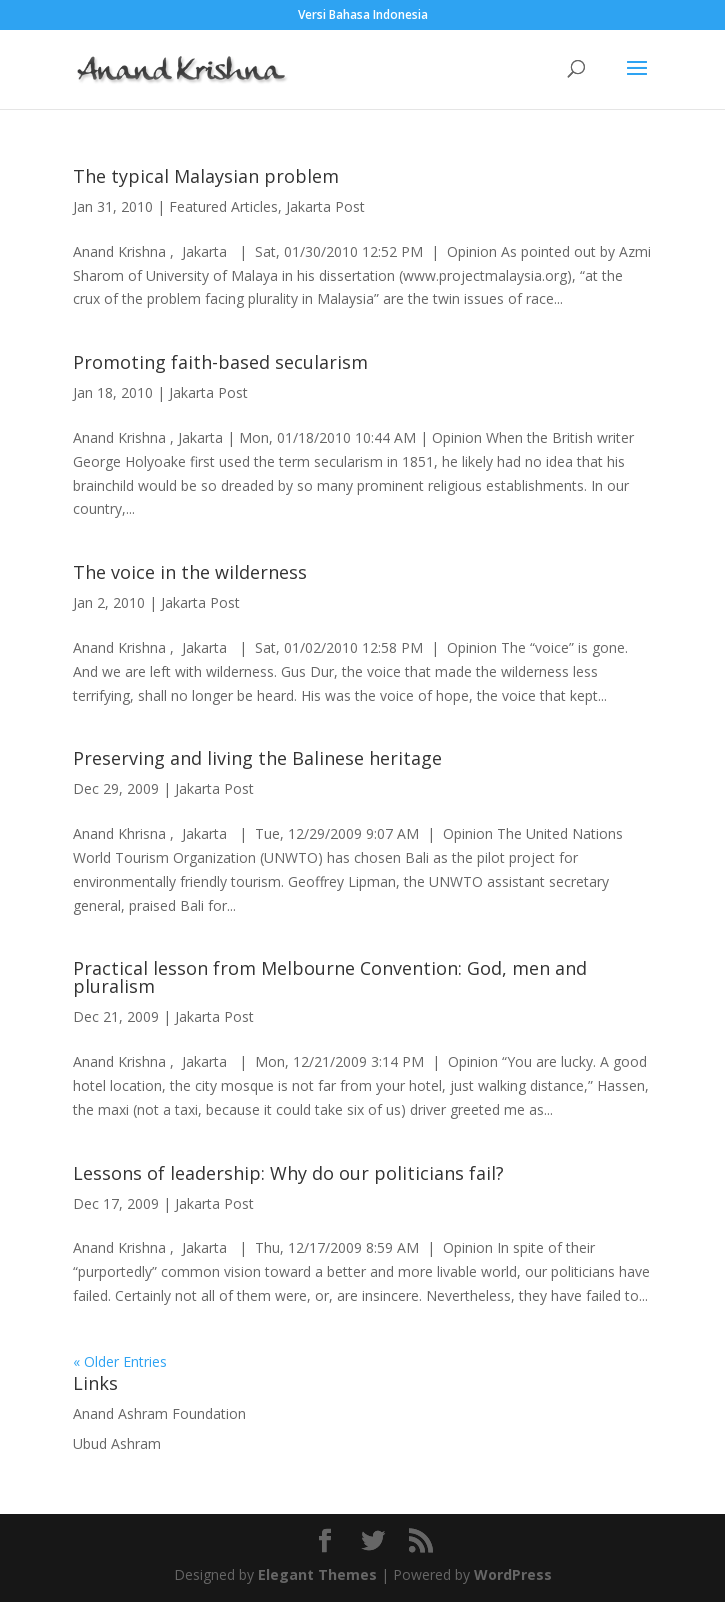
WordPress (513, 1574)
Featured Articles (223, 206)
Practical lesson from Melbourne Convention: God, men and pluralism (330, 977)
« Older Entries (120, 1361)
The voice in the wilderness (190, 572)
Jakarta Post (325, 206)
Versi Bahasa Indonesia (363, 16)
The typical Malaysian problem (206, 176)
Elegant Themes (317, 1574)
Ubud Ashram (117, 1443)
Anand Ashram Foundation (159, 1413)
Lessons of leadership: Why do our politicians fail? (288, 1173)
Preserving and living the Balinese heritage (257, 758)
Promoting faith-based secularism (220, 362)
